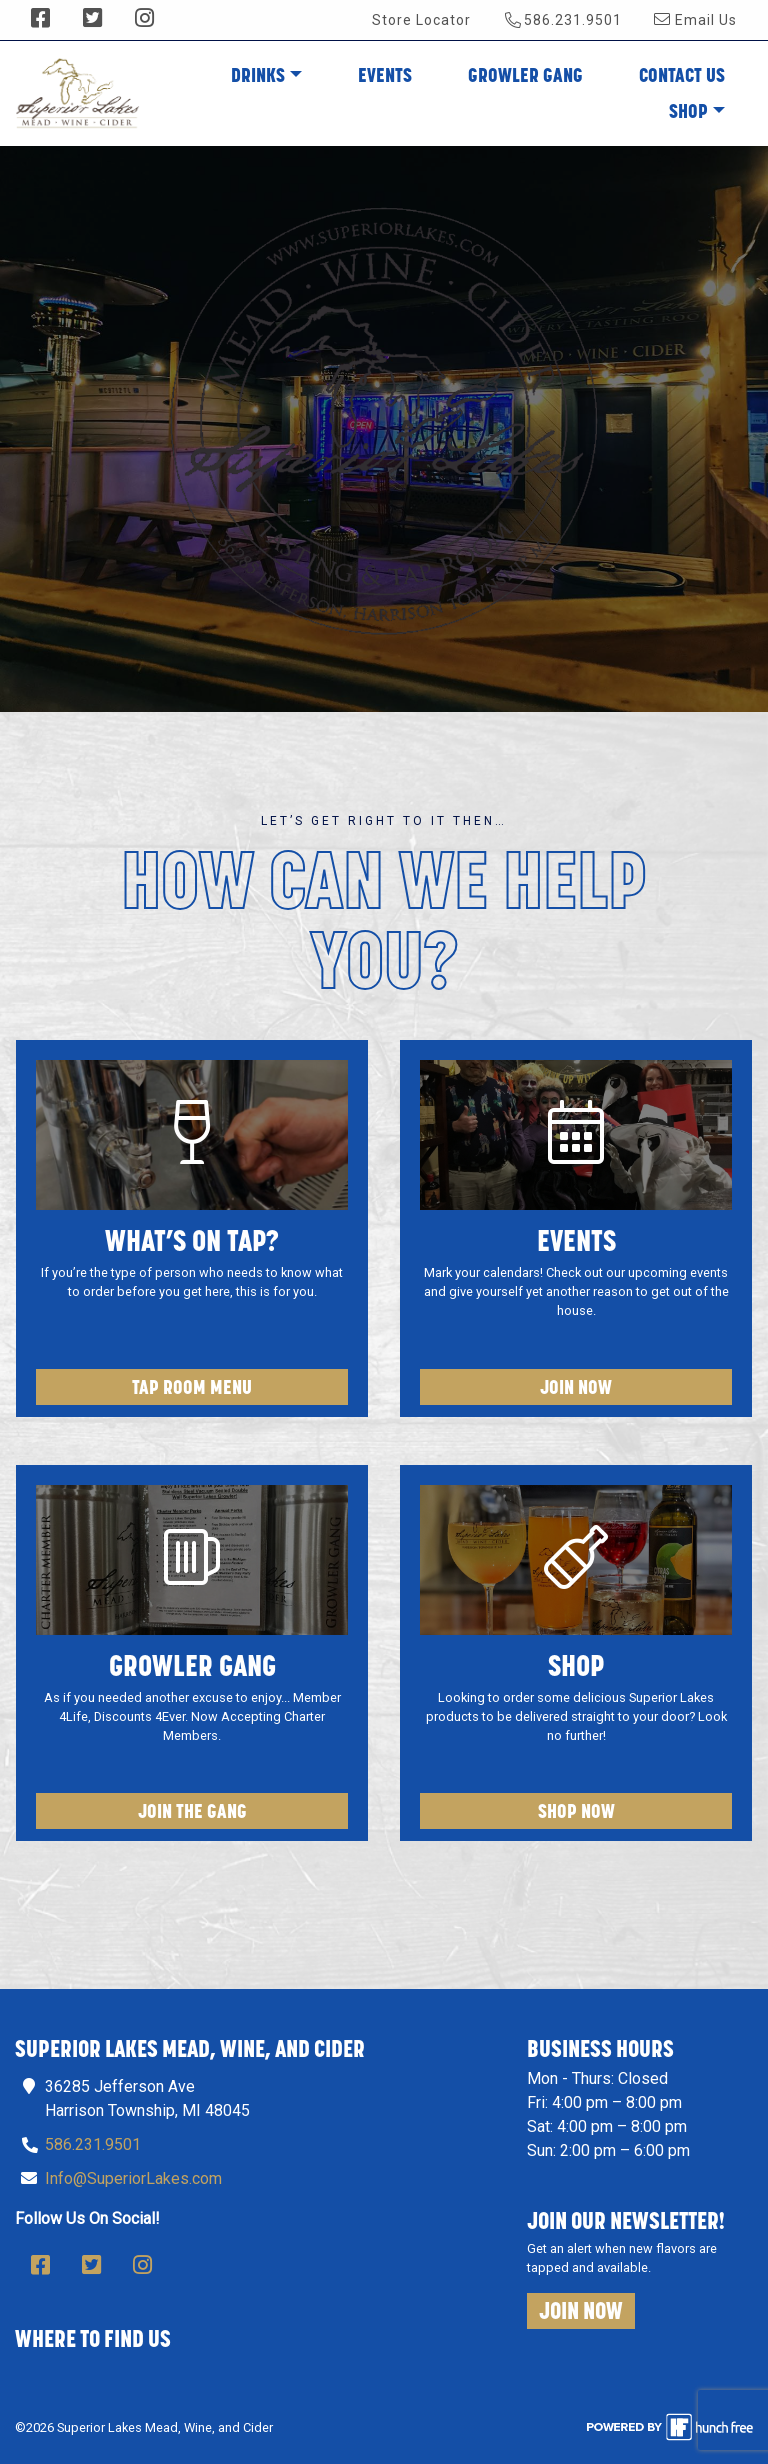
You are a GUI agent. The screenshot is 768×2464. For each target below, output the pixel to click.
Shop (688, 111)
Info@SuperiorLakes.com (133, 2178)
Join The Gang (192, 1811)
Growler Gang (525, 75)
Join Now (576, 1387)
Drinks (258, 75)
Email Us (695, 20)
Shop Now (576, 1811)
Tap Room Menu (192, 1387)
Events (385, 75)
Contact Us (682, 75)
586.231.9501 (563, 19)
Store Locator (421, 20)
